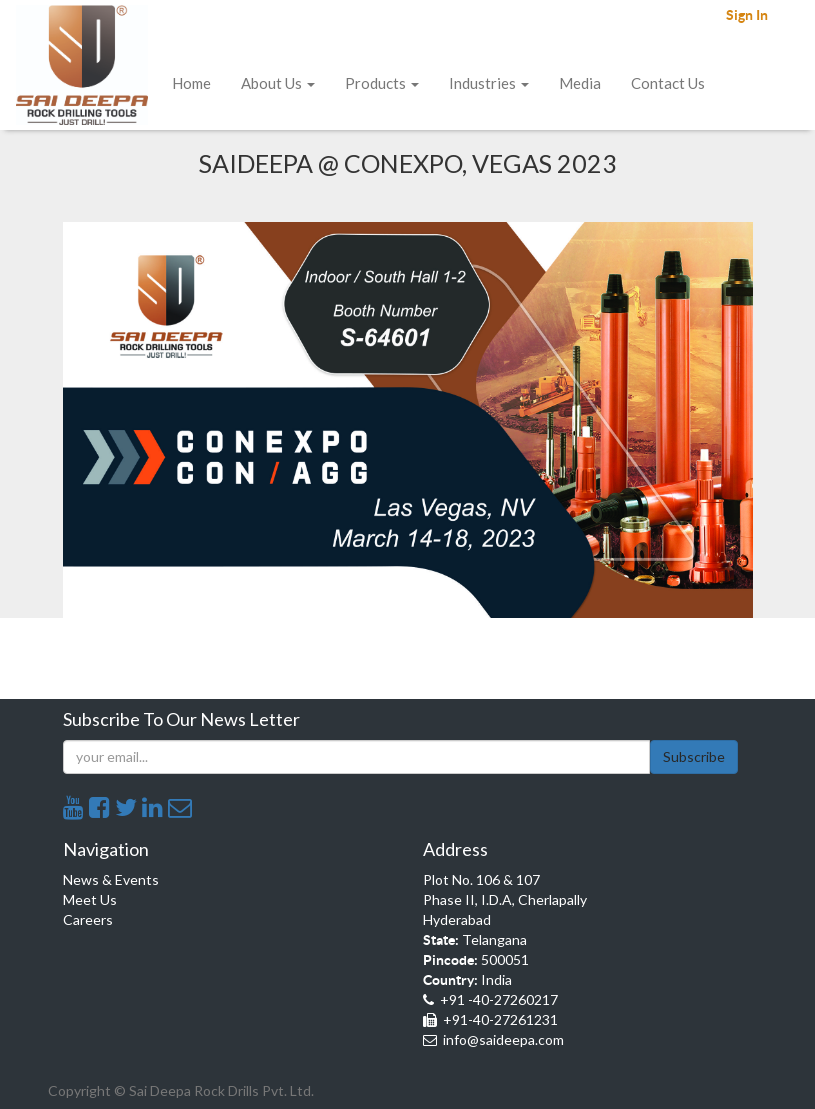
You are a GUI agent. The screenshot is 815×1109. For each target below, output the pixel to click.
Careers (88, 919)
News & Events (111, 879)
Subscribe (694, 756)
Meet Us (90, 899)
